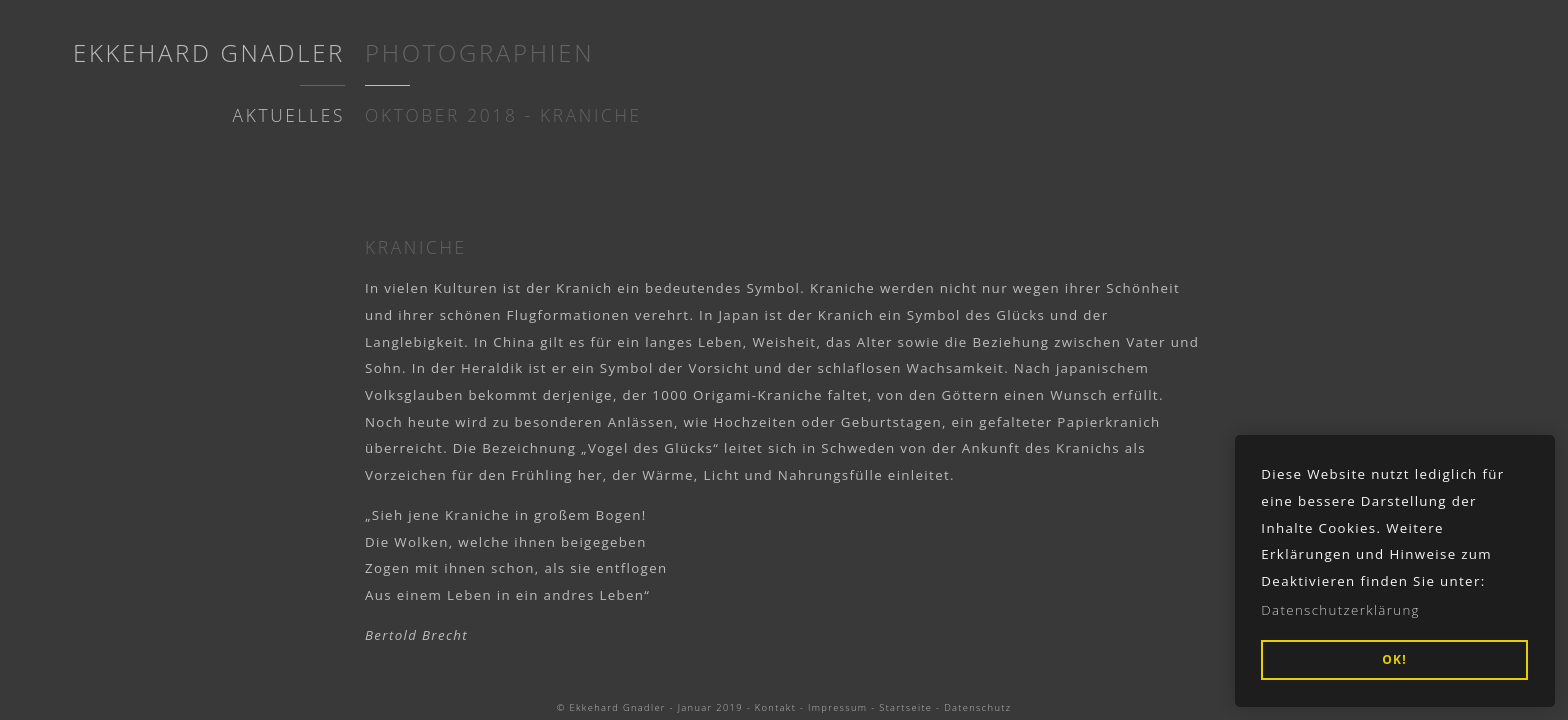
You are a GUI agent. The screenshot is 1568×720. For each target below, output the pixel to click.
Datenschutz (977, 707)
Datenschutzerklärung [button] (1340, 610)
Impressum (837, 707)
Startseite (905, 707)
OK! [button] (1394, 659)
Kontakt (775, 707)
